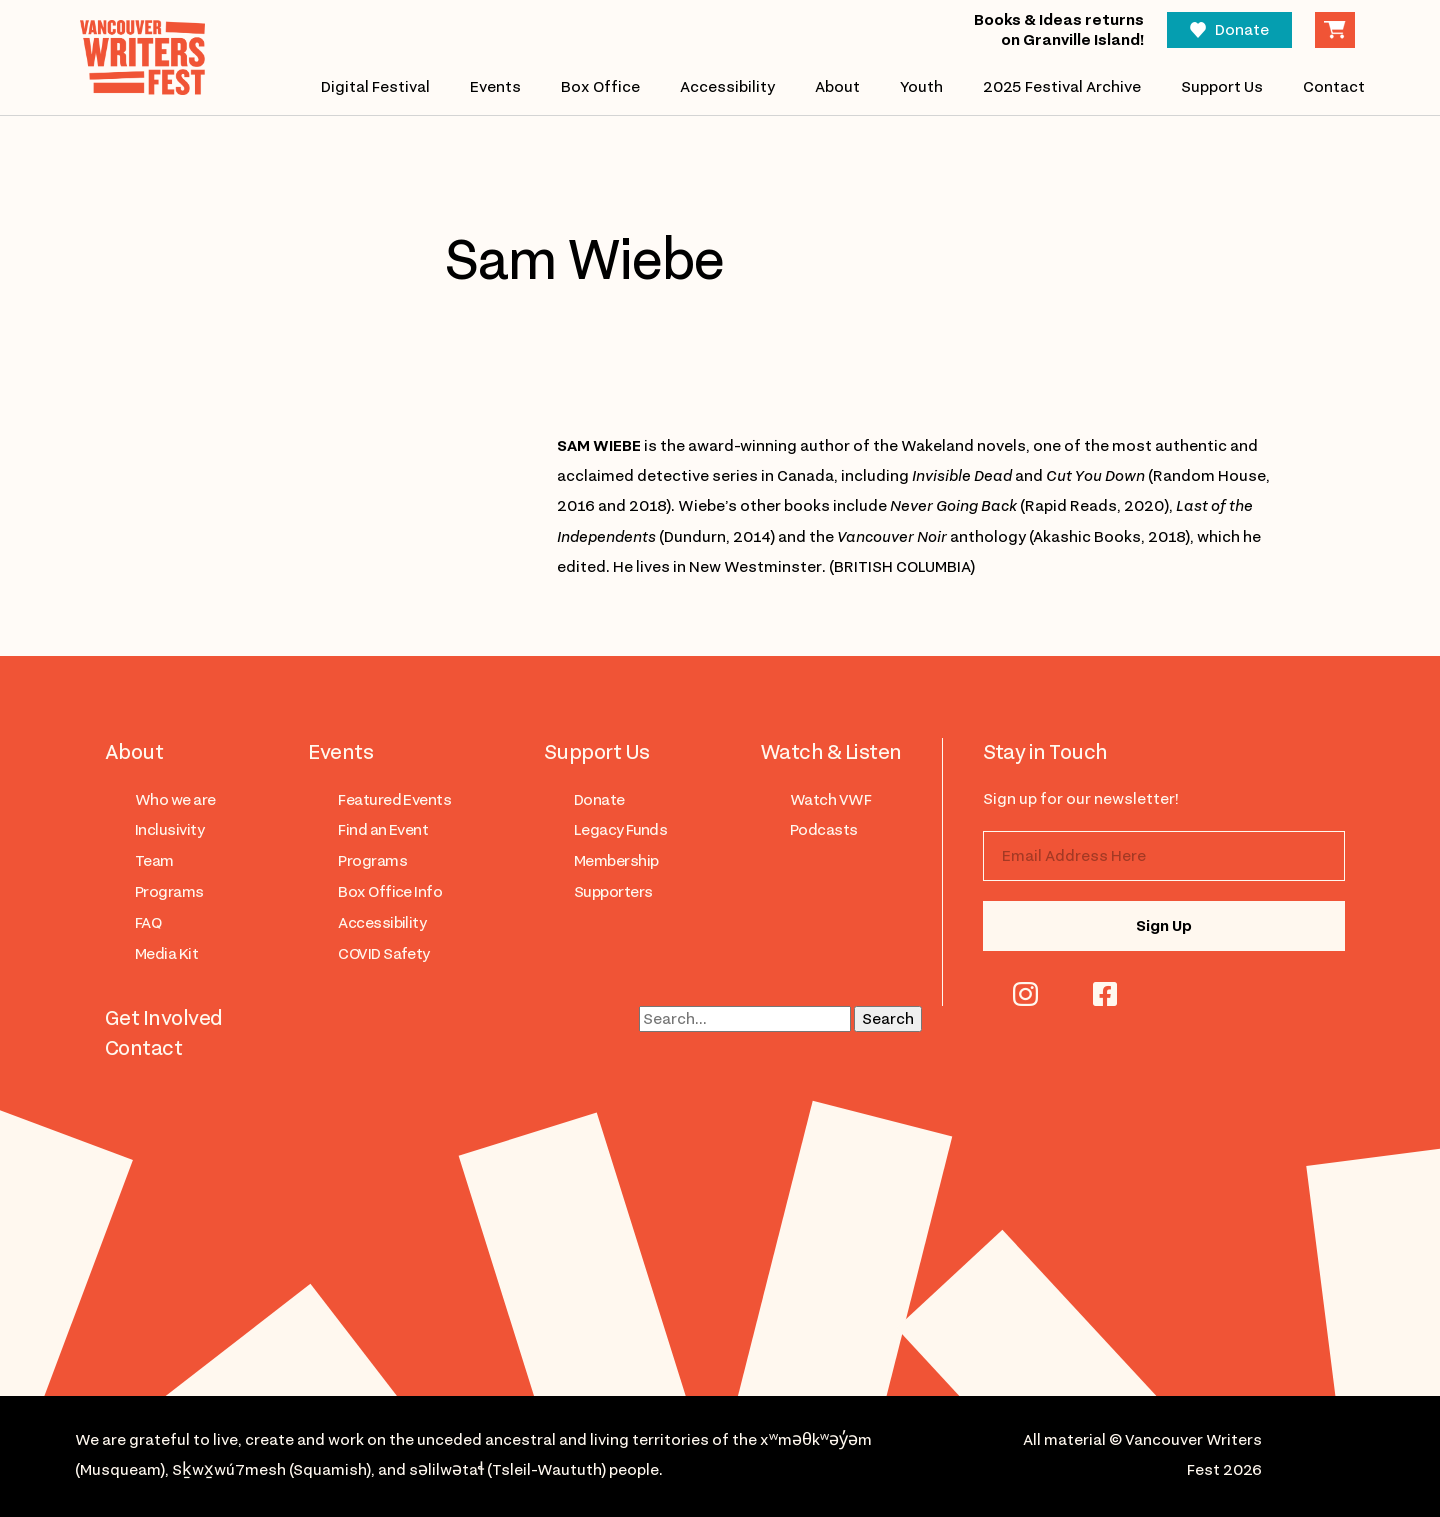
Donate (1242, 30)
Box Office (600, 87)
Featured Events (394, 800)
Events (495, 87)
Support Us (1222, 87)
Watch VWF (830, 800)
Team (154, 861)
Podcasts (824, 830)
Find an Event (383, 830)
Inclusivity (169, 830)
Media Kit (166, 954)
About (837, 87)
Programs (169, 892)
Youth (921, 87)
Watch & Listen (831, 752)
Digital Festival (375, 87)
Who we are (175, 800)
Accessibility (727, 87)
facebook (1105, 994)
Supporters (613, 892)
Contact (1334, 87)
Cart (1335, 30)
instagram (1025, 994)
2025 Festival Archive (1062, 87)
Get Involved (164, 1018)
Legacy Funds (621, 830)
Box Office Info (390, 892)
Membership (616, 861)
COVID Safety (384, 954)
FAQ (148, 923)
